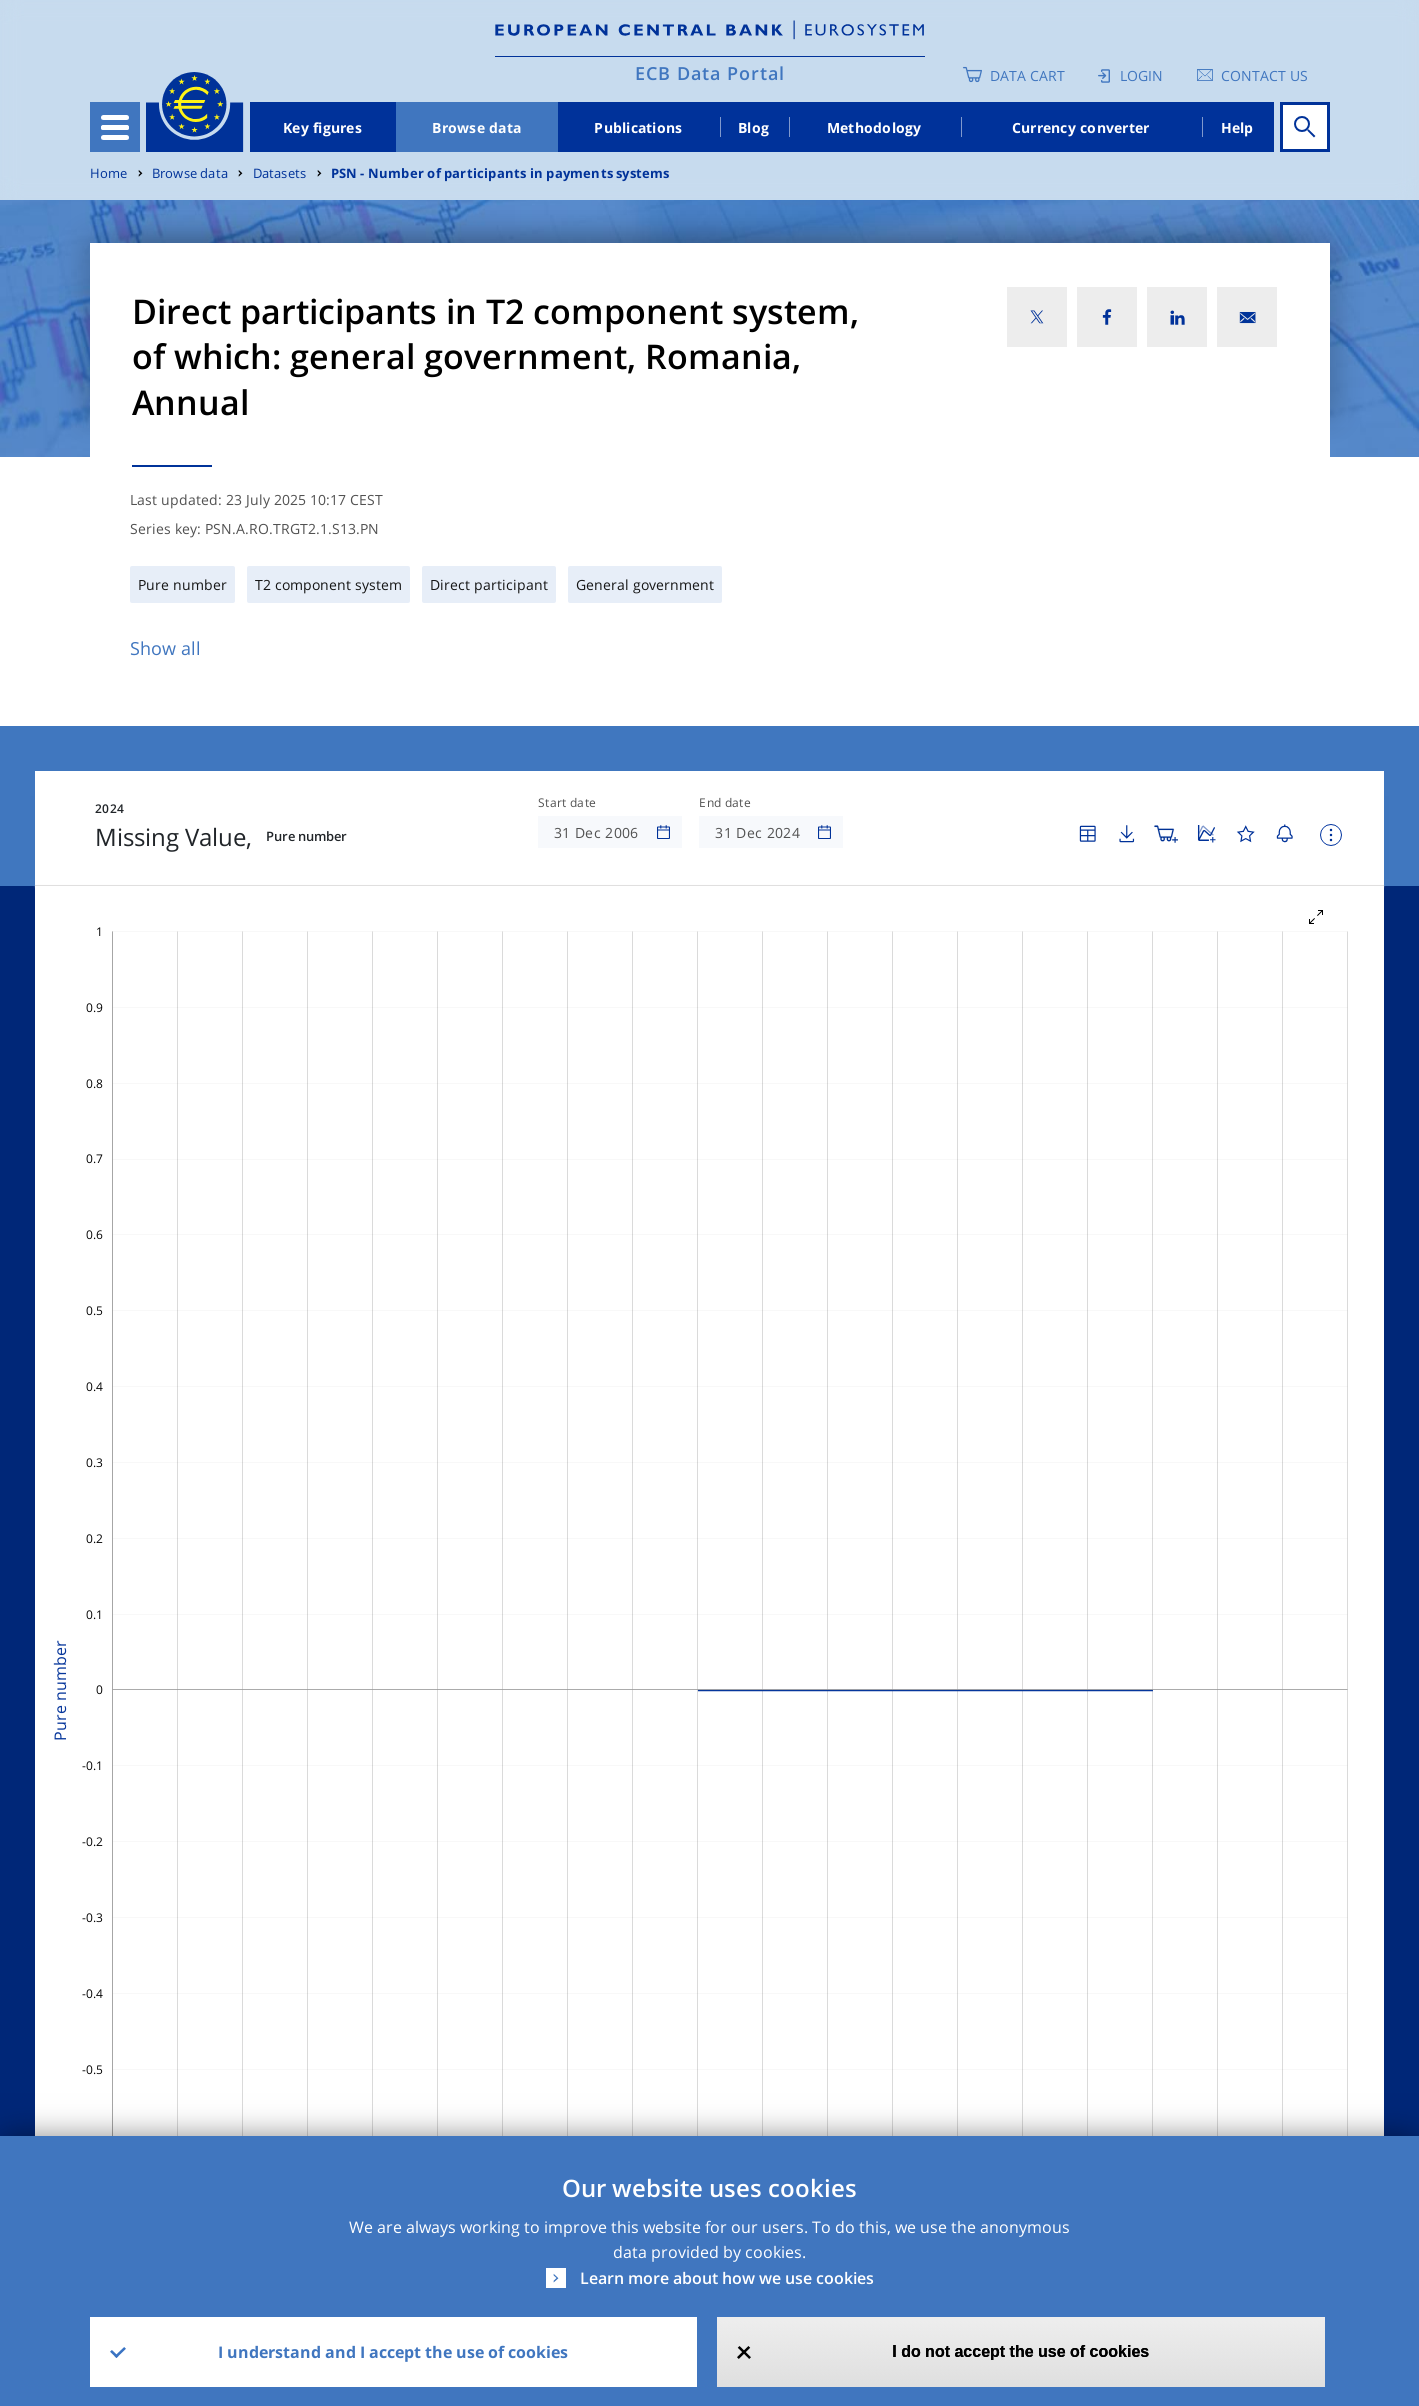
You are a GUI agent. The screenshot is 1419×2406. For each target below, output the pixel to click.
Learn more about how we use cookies (727, 2278)
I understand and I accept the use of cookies (393, 2352)
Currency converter (1081, 127)
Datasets (280, 173)
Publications (638, 127)
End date (725, 803)
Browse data (476, 127)
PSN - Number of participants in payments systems (500, 173)
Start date (567, 803)
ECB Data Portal (710, 73)
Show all (165, 648)
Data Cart (1027, 75)
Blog (753, 127)
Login (1141, 75)
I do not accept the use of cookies (1020, 2351)
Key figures (322, 127)
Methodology (874, 127)
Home (109, 173)
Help (1237, 127)
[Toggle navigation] (115, 127)
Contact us (1264, 75)
